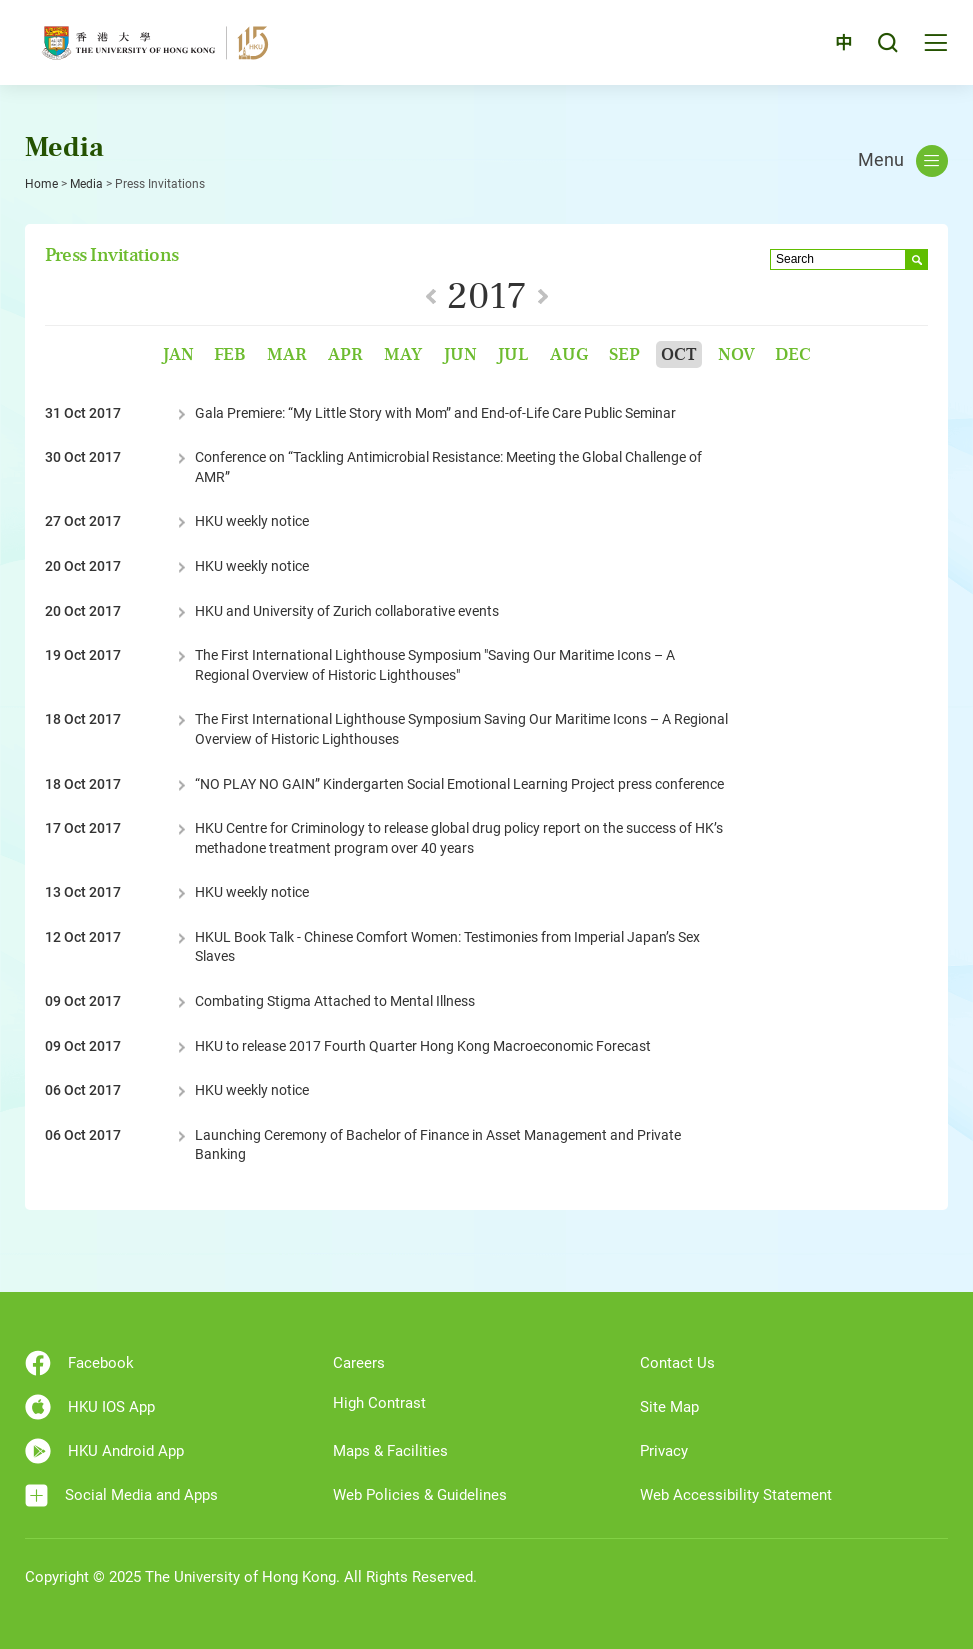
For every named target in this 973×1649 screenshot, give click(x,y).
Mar (287, 354)
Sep (624, 354)
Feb (230, 354)
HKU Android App (104, 1451)
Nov (736, 354)
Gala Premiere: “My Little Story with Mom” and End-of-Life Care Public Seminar (435, 413)
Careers (359, 1363)
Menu (903, 161)
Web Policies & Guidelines (420, 1495)
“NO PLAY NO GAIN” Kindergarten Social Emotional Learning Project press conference (459, 784)
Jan (178, 354)
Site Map (669, 1407)
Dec (793, 354)
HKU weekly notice (252, 521)
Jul (513, 354)
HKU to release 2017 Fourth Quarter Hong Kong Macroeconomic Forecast (423, 1046)
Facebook (79, 1363)
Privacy (664, 1451)
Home (41, 184)
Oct (679, 354)
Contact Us (677, 1363)
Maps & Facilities (390, 1451)
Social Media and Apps (121, 1495)
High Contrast (379, 1403)
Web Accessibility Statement (736, 1495)
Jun (460, 354)
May (403, 354)
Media (86, 184)
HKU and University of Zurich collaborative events (347, 611)
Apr (345, 354)
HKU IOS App (90, 1407)
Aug (569, 354)
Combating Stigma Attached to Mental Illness (335, 1001)
